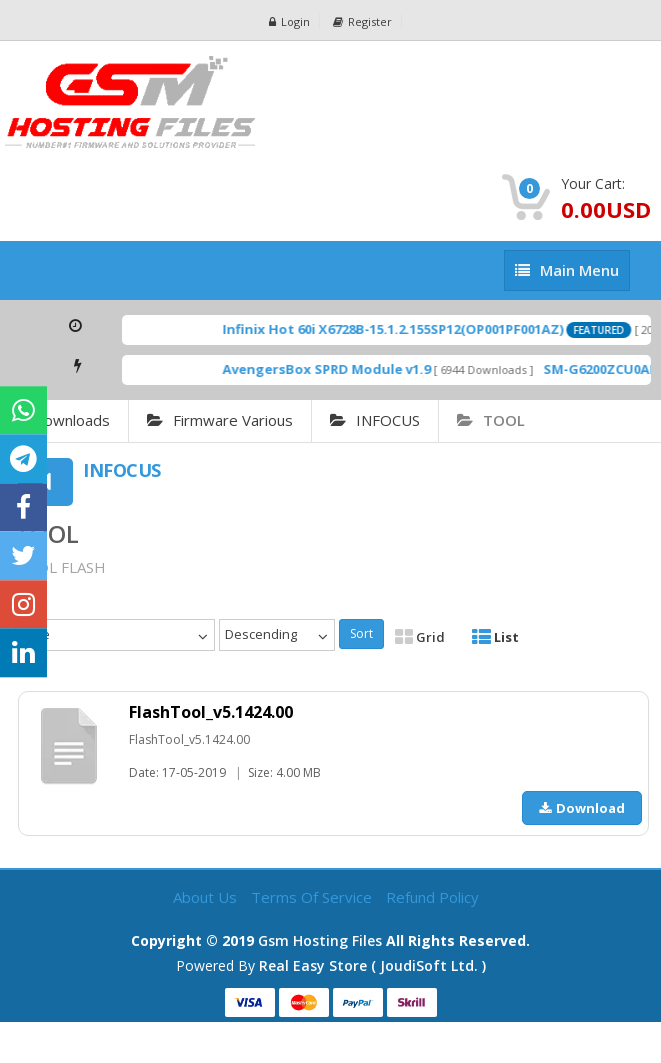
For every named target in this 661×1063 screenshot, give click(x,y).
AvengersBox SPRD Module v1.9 (341, 369)
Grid (420, 637)
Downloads (71, 420)
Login (289, 21)
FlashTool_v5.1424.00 (211, 712)
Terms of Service (313, 897)
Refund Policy (432, 897)
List (495, 637)
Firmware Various (220, 420)
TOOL (491, 420)
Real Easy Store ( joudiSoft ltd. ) (372, 965)
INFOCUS (375, 420)
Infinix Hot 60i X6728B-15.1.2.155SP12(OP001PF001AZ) (407, 329)
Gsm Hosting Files (320, 940)
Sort (361, 633)
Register (362, 21)
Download (582, 808)
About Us (207, 897)
